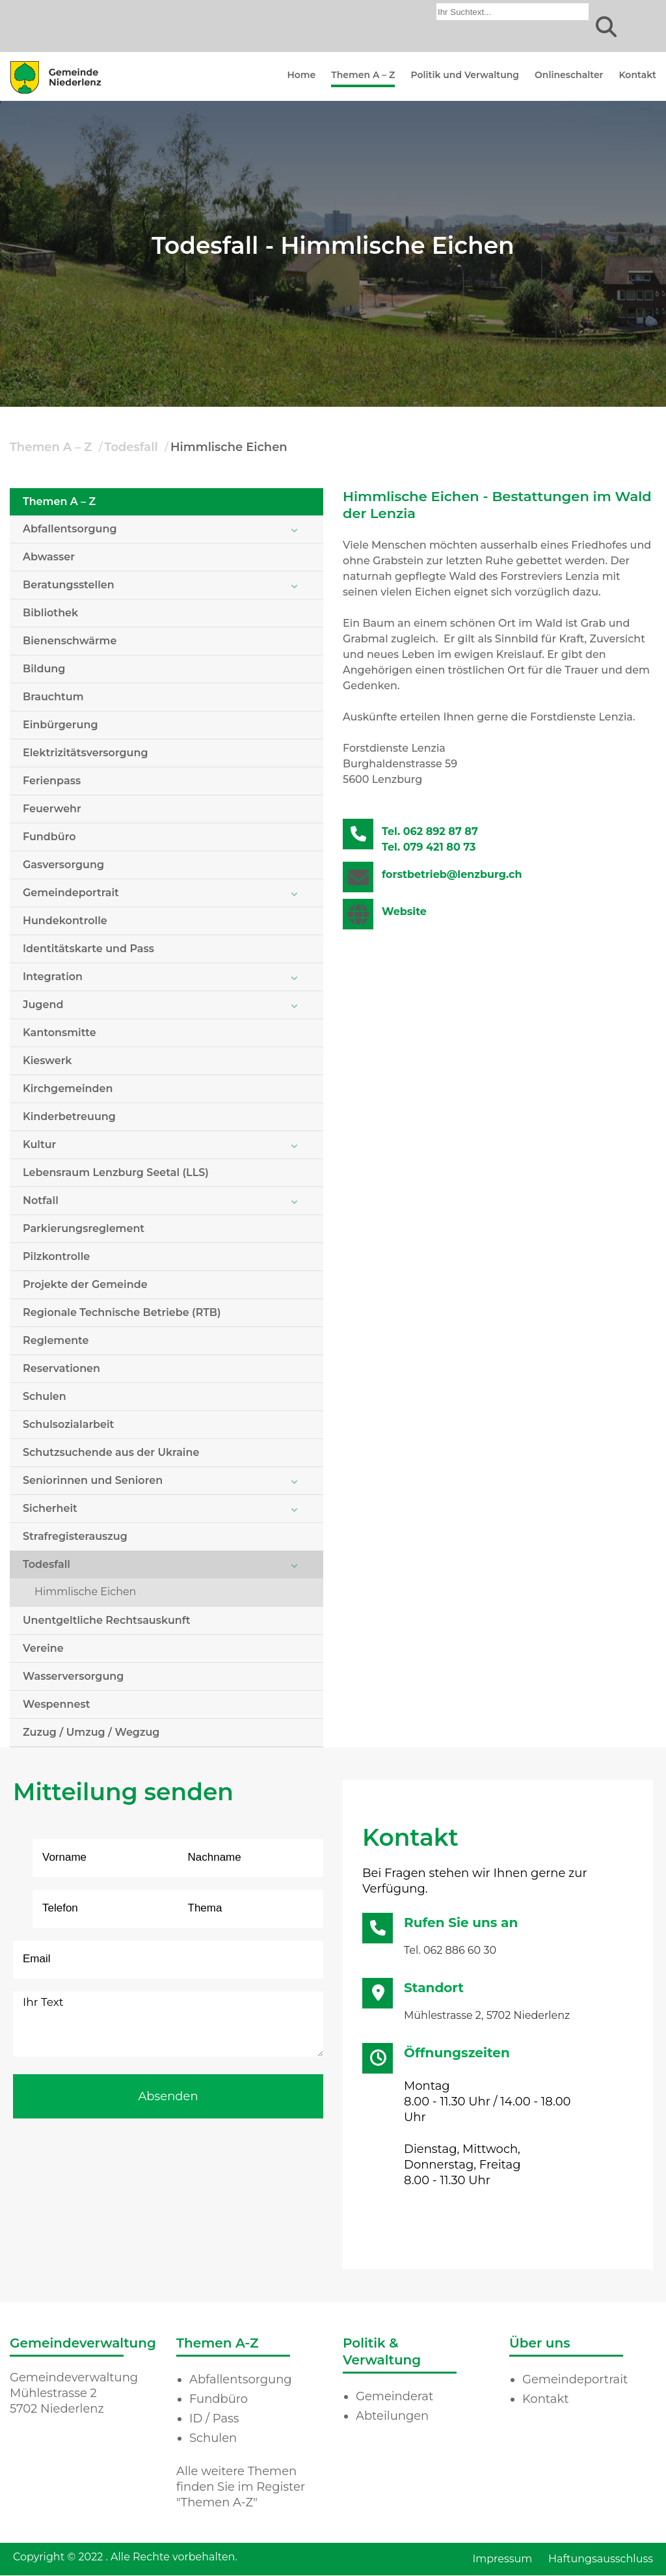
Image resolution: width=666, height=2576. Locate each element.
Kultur (39, 1144)
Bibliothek (50, 613)
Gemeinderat (394, 2396)
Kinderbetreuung (69, 1116)
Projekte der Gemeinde (85, 1284)
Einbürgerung (60, 725)
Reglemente (56, 1340)
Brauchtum (53, 697)
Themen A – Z (363, 75)
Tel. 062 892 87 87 (430, 831)
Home (301, 75)
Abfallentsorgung (70, 529)
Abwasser (49, 557)
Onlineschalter (569, 75)
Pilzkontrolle (56, 1256)
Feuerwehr (52, 808)
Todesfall (131, 447)
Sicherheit (50, 1508)
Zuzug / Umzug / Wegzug (91, 1732)
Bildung (44, 669)
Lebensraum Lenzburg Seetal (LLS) (116, 1172)
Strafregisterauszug (75, 1536)
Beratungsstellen (68, 585)
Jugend (43, 1004)
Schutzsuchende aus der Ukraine (111, 1452)
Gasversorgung (63, 864)
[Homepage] (55, 93)
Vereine (43, 1648)
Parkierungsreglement (83, 1228)
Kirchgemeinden (68, 1088)
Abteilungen (392, 2416)
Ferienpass (52, 780)
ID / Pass (214, 2418)
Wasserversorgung (73, 1676)
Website (404, 911)
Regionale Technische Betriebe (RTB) (122, 1312)
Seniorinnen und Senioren (93, 1480)
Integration (53, 976)
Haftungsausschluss (600, 2559)
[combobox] (512, 11)
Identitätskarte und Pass (88, 948)
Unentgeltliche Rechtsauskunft (107, 1620)
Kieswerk (47, 1060)
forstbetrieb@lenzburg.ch (452, 874)
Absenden (168, 2096)
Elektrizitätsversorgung (85, 753)
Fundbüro (49, 836)
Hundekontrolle (65, 920)
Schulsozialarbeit (68, 1424)
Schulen (44, 1396)
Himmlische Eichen (228, 447)
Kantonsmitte (59, 1032)
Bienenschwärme (69, 641)
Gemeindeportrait (71, 892)
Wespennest (56, 1704)
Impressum (502, 2559)
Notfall (41, 1200)
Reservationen (61, 1368)
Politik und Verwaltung (464, 75)
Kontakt (637, 75)
